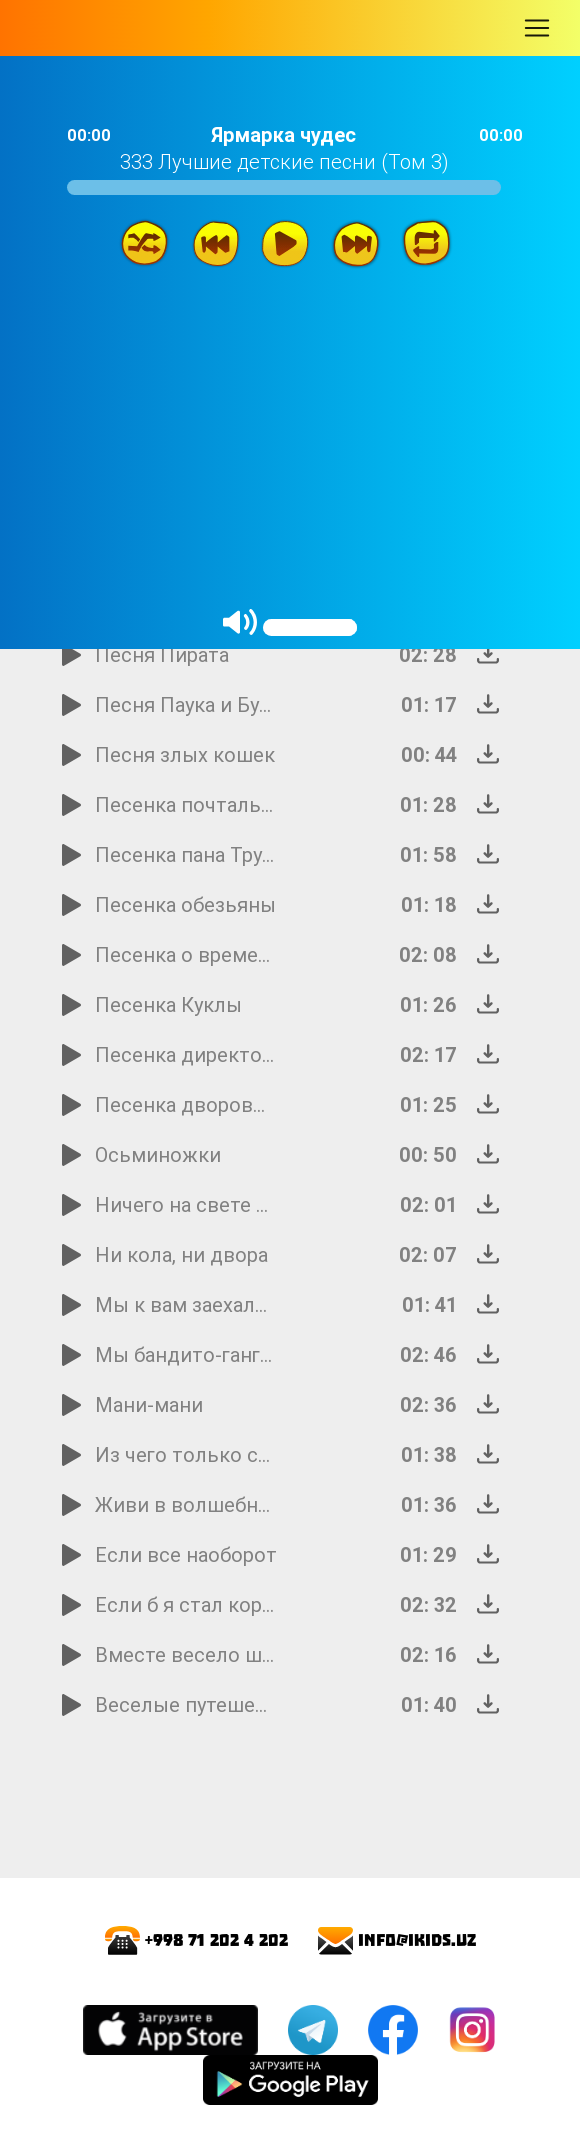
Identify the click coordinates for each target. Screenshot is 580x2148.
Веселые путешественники (186, 1704)
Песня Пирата (162, 654)
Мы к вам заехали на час (186, 1304)
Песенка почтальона (186, 804)
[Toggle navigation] (537, 28)
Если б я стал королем (186, 1604)
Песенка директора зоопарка (186, 1054)
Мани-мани (149, 1404)
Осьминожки (158, 1154)
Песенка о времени (186, 954)
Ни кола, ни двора (181, 1254)
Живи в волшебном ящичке (186, 1504)
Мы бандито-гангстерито (186, 1354)
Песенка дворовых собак (186, 1104)
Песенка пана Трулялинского (186, 854)
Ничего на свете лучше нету (186, 1204)
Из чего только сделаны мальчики (186, 1454)
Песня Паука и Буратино (186, 704)
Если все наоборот (186, 1554)
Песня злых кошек (185, 754)
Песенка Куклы (168, 1004)
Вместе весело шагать (186, 1654)
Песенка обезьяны (185, 904)
